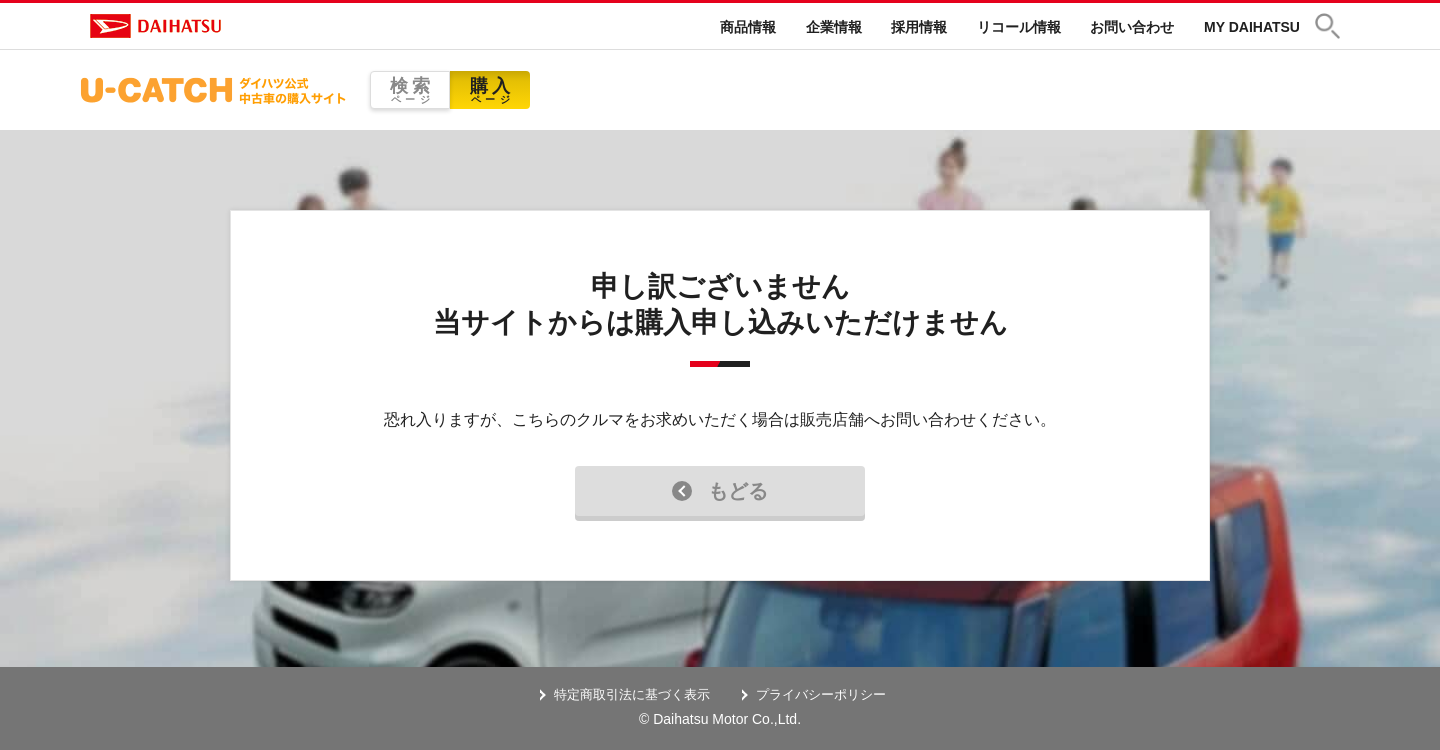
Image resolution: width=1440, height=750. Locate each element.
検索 (410, 90)
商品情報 (748, 27)
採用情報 (919, 27)
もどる (720, 491)
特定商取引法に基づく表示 (632, 694)
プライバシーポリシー (821, 694)
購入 (490, 90)
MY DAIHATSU (1252, 27)
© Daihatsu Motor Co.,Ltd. (720, 719)
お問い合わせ (1132, 27)
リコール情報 (1019, 27)
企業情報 (834, 27)
